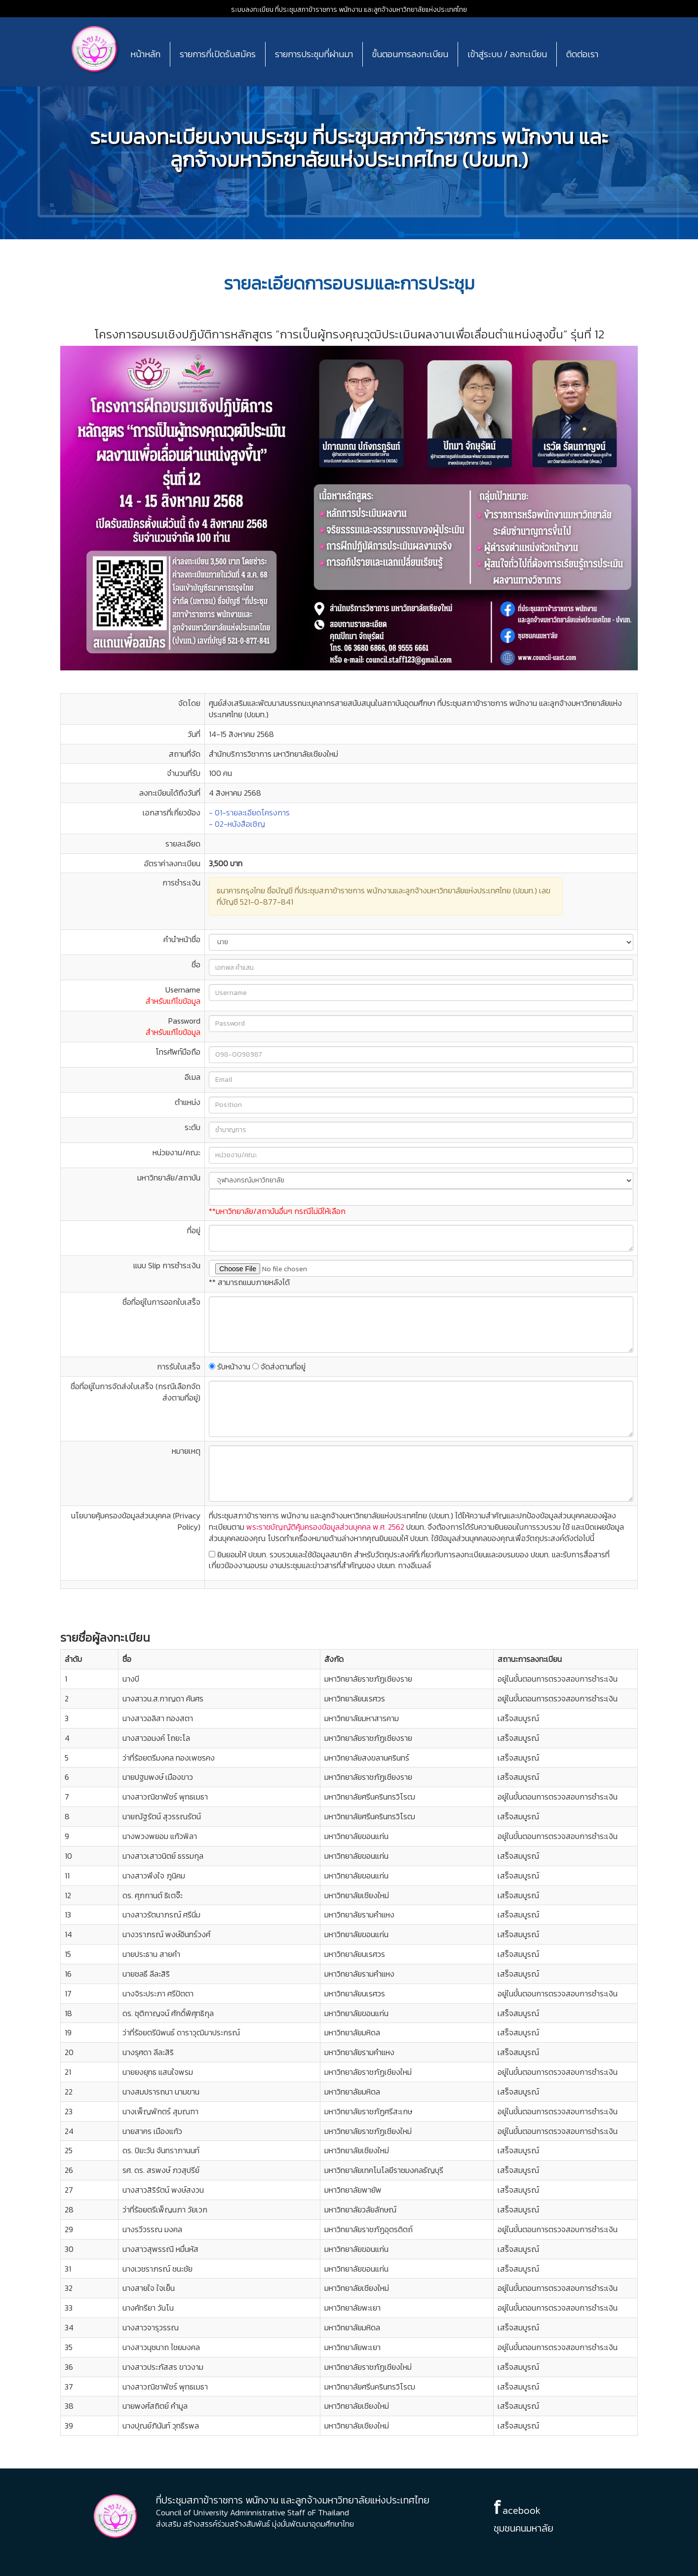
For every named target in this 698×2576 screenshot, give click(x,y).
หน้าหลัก (145, 54)
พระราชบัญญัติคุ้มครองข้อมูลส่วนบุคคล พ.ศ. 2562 (324, 1527)
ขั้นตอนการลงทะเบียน (410, 54)
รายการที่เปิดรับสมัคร (218, 54)
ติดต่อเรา (582, 54)
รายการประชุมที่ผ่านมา (314, 54)
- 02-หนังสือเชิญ (237, 824)
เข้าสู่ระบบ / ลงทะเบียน (507, 54)
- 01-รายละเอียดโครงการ (249, 812)
